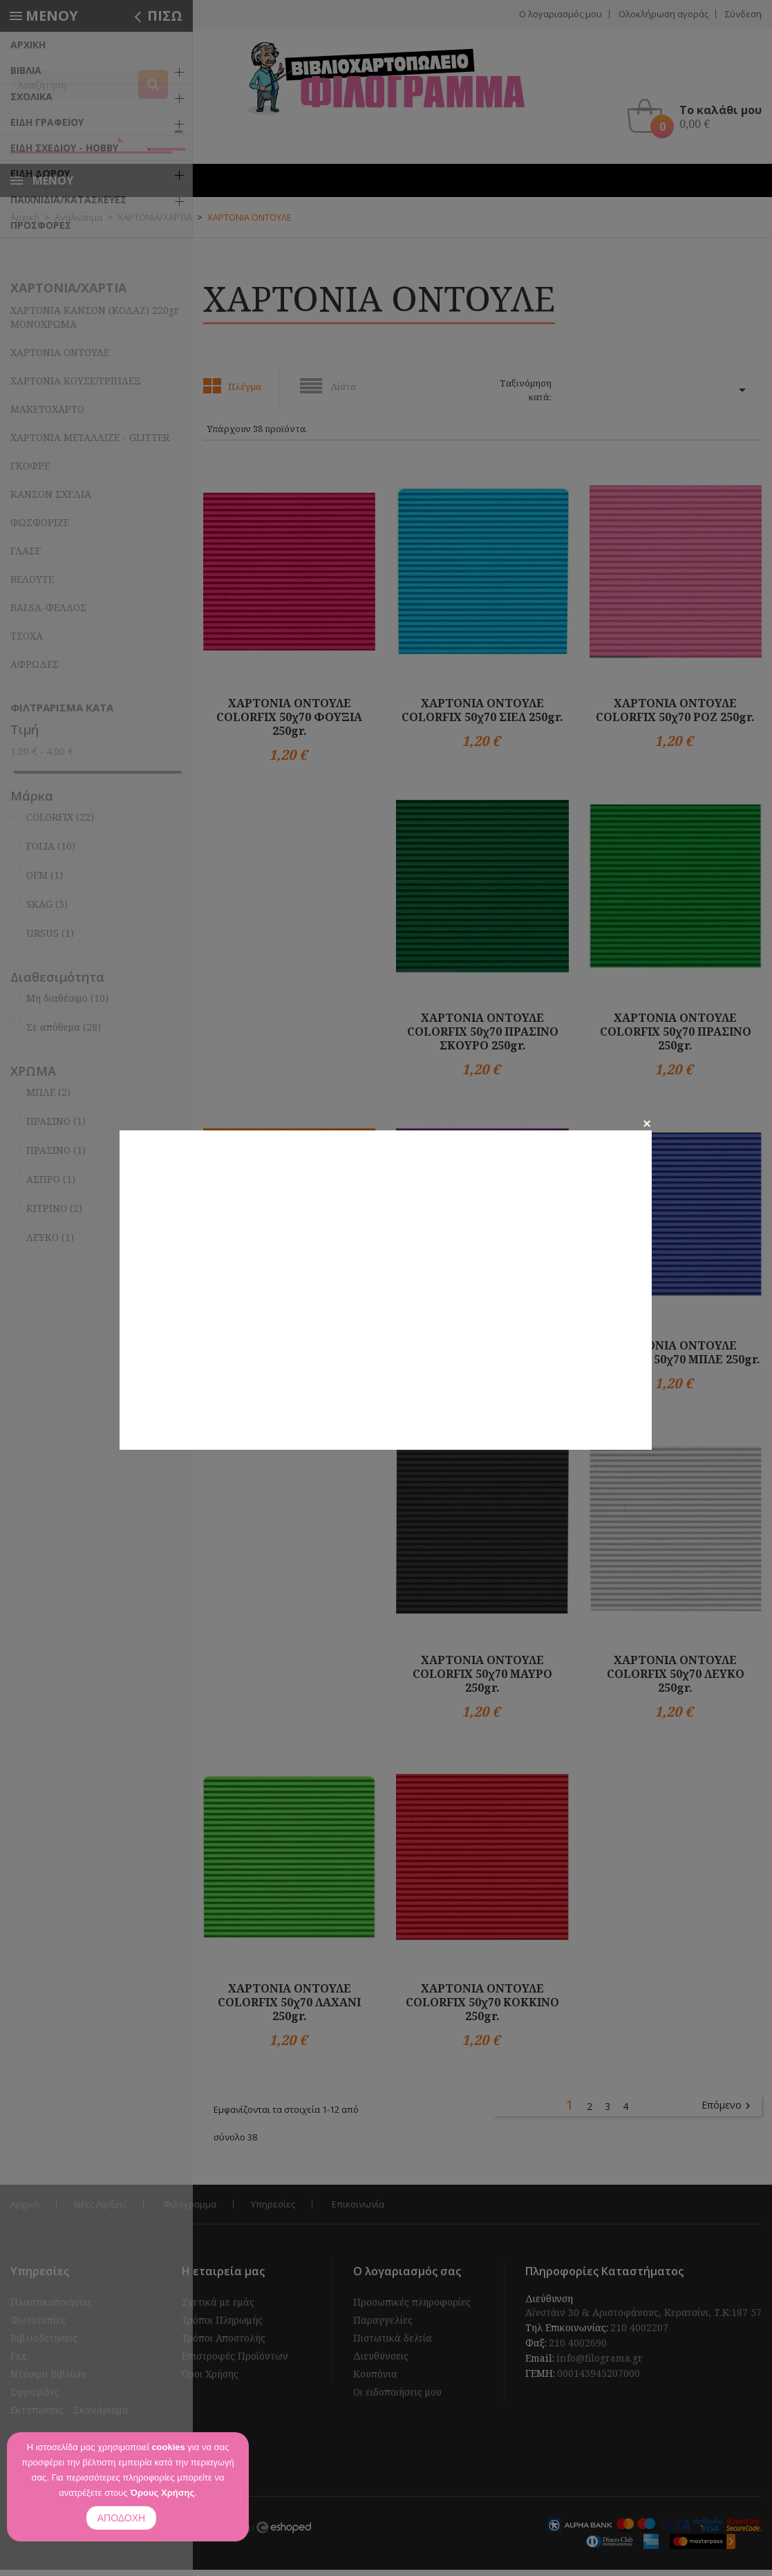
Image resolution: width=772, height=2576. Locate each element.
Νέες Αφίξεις (100, 2209)
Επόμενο (728, 2111)
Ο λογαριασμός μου (560, 14)
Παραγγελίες (383, 2326)
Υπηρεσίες (273, 2209)
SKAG (47, 909)
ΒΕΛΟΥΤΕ (32, 585)
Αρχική (24, 2209)
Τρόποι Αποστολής (223, 2344)
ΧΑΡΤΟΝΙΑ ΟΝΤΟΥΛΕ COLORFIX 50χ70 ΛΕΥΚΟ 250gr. (675, 1679)
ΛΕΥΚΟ (50, 1242)
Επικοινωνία (358, 2209)
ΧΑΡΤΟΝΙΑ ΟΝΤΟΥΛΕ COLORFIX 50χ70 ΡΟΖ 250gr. (675, 715)
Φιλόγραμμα (189, 2209)
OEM (44, 880)
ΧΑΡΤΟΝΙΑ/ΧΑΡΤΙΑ (68, 294)
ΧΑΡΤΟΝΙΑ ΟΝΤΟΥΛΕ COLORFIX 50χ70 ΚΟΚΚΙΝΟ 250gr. (482, 2007)
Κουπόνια (375, 2380)
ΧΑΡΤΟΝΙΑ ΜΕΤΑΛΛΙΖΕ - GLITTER (89, 443)
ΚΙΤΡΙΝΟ (54, 1213)
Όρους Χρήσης (162, 2493)
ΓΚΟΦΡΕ (30, 471)
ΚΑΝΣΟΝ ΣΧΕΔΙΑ (50, 500)
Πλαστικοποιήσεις (51, 2308)
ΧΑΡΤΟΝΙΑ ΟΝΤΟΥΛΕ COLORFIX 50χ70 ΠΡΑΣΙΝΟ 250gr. (675, 1037)
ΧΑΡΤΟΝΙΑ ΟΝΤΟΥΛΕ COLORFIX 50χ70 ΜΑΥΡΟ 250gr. (482, 1679)
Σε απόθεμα (63, 1032)
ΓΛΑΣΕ (25, 556)
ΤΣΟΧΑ (26, 641)
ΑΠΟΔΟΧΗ (121, 2517)
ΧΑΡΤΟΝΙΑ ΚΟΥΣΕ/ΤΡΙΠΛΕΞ (75, 386)
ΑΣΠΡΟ (50, 1184)
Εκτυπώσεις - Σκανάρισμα (69, 2416)
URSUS (50, 938)
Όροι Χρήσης (210, 2380)
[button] (698, 116)
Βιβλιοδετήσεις (43, 2344)
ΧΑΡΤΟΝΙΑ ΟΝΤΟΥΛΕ (59, 358)
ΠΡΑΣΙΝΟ (56, 1126)
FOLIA (50, 851)
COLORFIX (60, 822)
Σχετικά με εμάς (218, 2308)
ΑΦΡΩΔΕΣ (34, 670)
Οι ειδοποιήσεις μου (397, 2398)
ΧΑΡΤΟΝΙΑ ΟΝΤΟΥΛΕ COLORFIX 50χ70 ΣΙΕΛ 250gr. (482, 715)
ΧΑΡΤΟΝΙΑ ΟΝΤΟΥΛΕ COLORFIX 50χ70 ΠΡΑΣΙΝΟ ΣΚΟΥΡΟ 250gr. (482, 1037)
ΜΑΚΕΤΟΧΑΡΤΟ (47, 415)
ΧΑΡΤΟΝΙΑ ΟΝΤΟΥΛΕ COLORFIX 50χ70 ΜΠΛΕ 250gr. (675, 1358)
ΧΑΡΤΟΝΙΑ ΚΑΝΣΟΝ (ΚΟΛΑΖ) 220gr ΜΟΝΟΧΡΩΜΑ (94, 323)
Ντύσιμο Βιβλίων (48, 2380)
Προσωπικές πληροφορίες (412, 2308)
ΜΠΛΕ (48, 1097)
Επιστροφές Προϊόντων (235, 2362)
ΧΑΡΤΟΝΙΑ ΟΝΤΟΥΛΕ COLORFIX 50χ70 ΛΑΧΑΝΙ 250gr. (289, 2007)
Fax (18, 2362)
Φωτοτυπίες (38, 2326)
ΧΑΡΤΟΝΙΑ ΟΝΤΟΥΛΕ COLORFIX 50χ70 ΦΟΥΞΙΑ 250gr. (289, 722)
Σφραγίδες (34, 2398)
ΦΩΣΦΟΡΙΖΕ (39, 528)
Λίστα (343, 392)
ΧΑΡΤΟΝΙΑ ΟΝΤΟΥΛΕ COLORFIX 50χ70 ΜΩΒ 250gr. (482, 1358)
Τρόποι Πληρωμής (222, 2326)
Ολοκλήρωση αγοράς (663, 14)
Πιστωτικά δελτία (392, 2344)
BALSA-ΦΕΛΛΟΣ (48, 613)
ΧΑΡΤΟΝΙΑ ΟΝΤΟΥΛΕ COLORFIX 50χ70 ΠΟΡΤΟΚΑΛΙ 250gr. (289, 1365)
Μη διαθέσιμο (67, 1003)
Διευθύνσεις (380, 2362)
